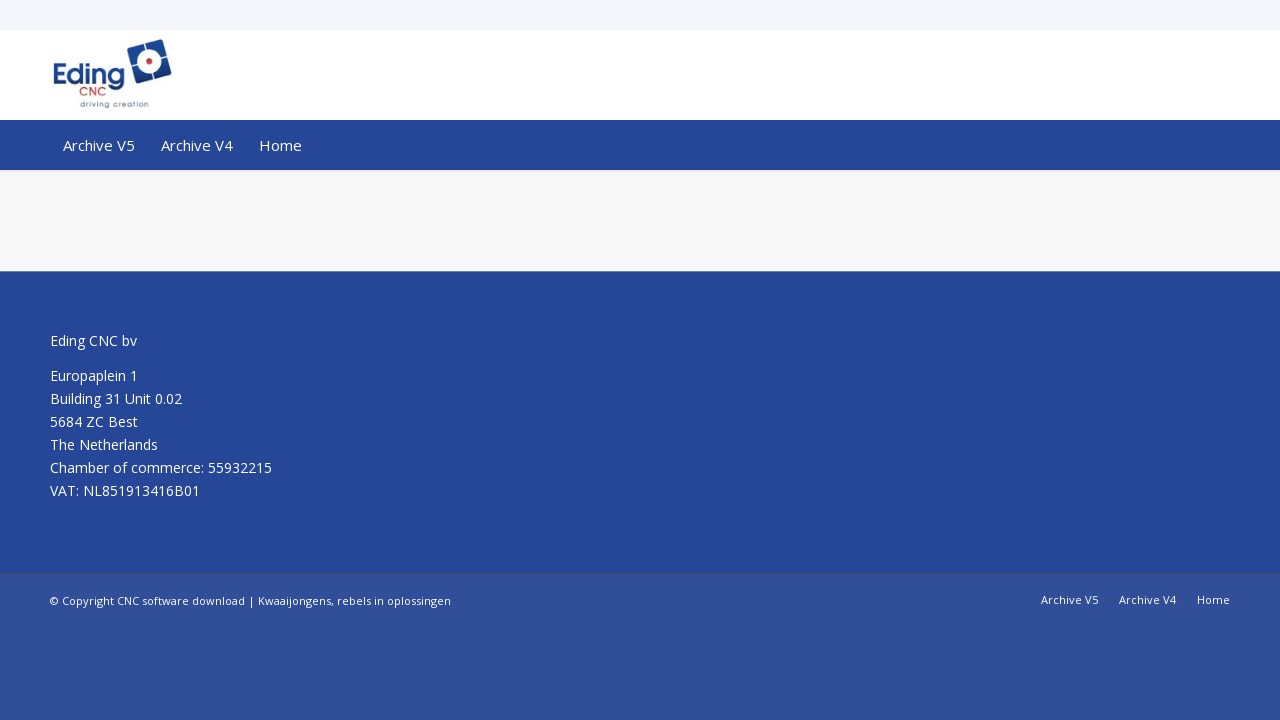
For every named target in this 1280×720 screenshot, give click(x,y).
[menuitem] (99, 145)
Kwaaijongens (294, 600)
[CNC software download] (112, 75)
